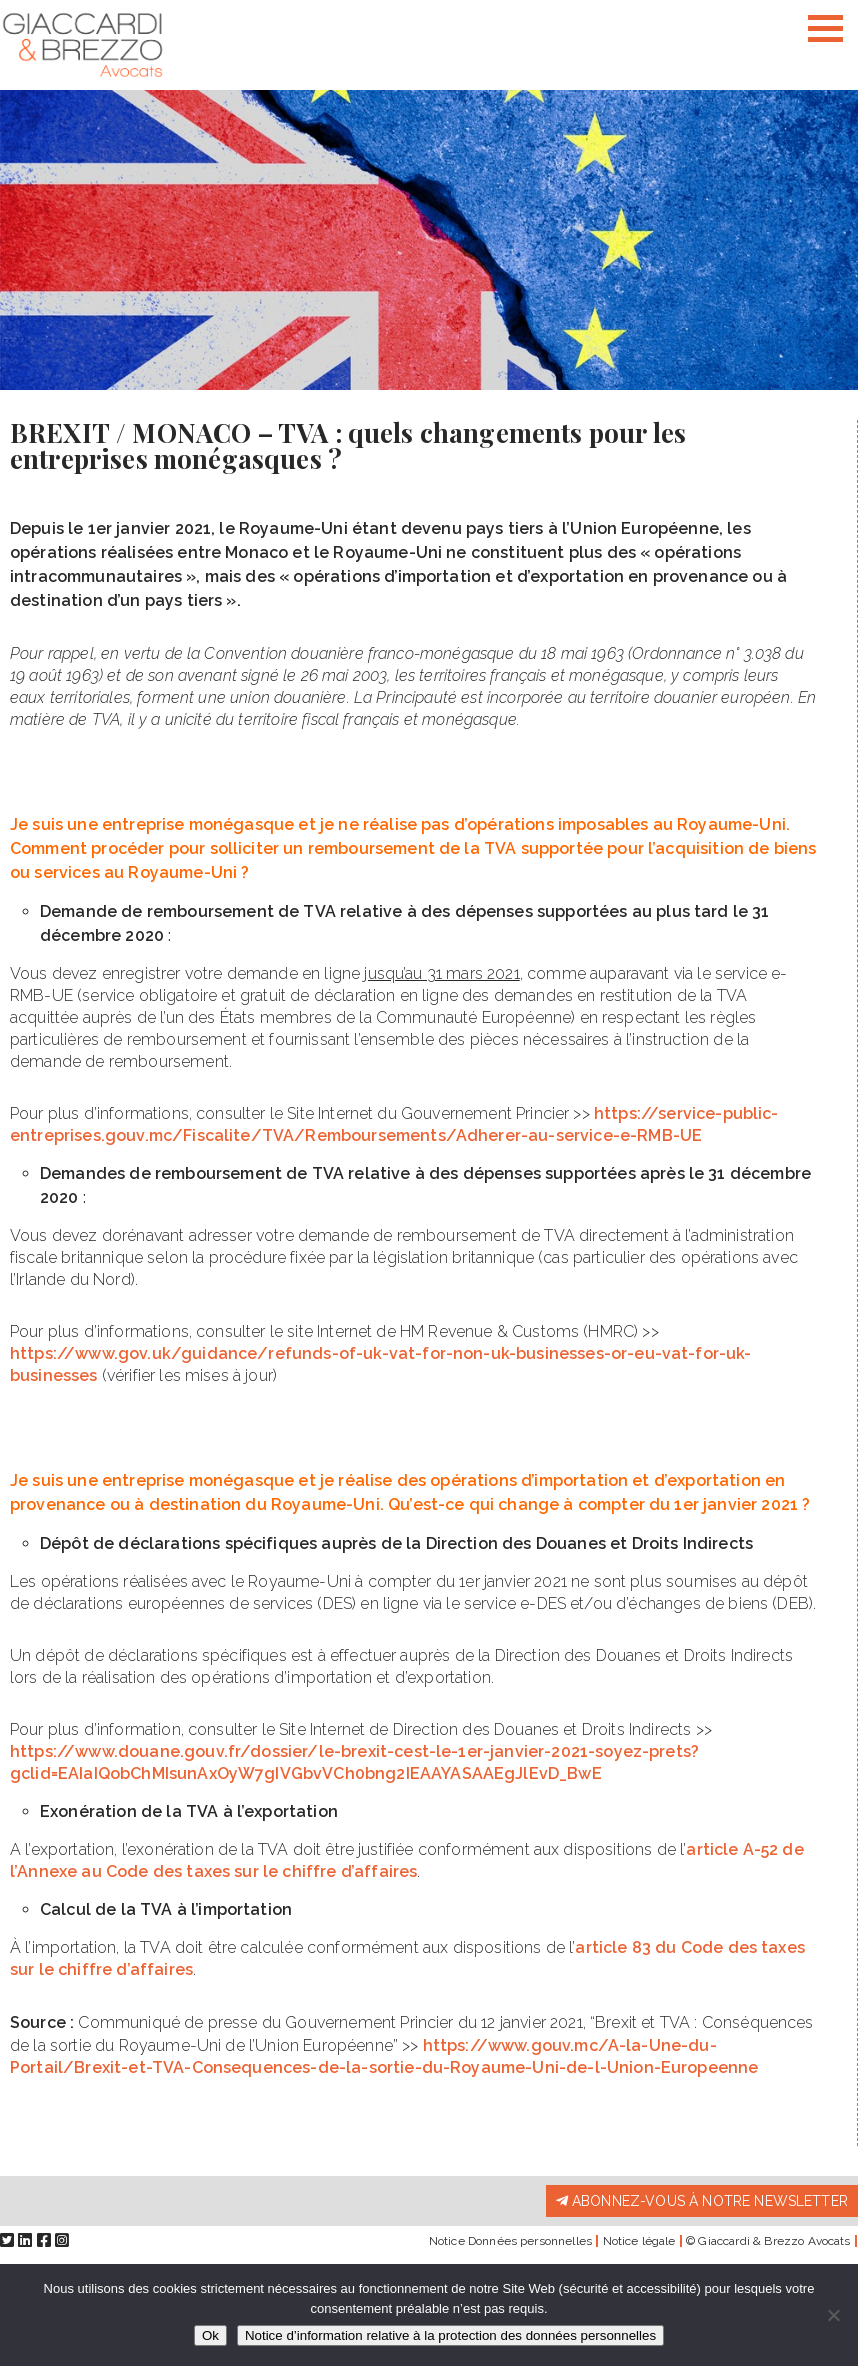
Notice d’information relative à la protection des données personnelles (450, 2335)
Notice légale (639, 2241)
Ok (210, 2335)
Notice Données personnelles (510, 2241)
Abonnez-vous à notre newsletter (702, 2201)
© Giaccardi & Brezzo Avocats (768, 2241)
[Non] (833, 2315)
